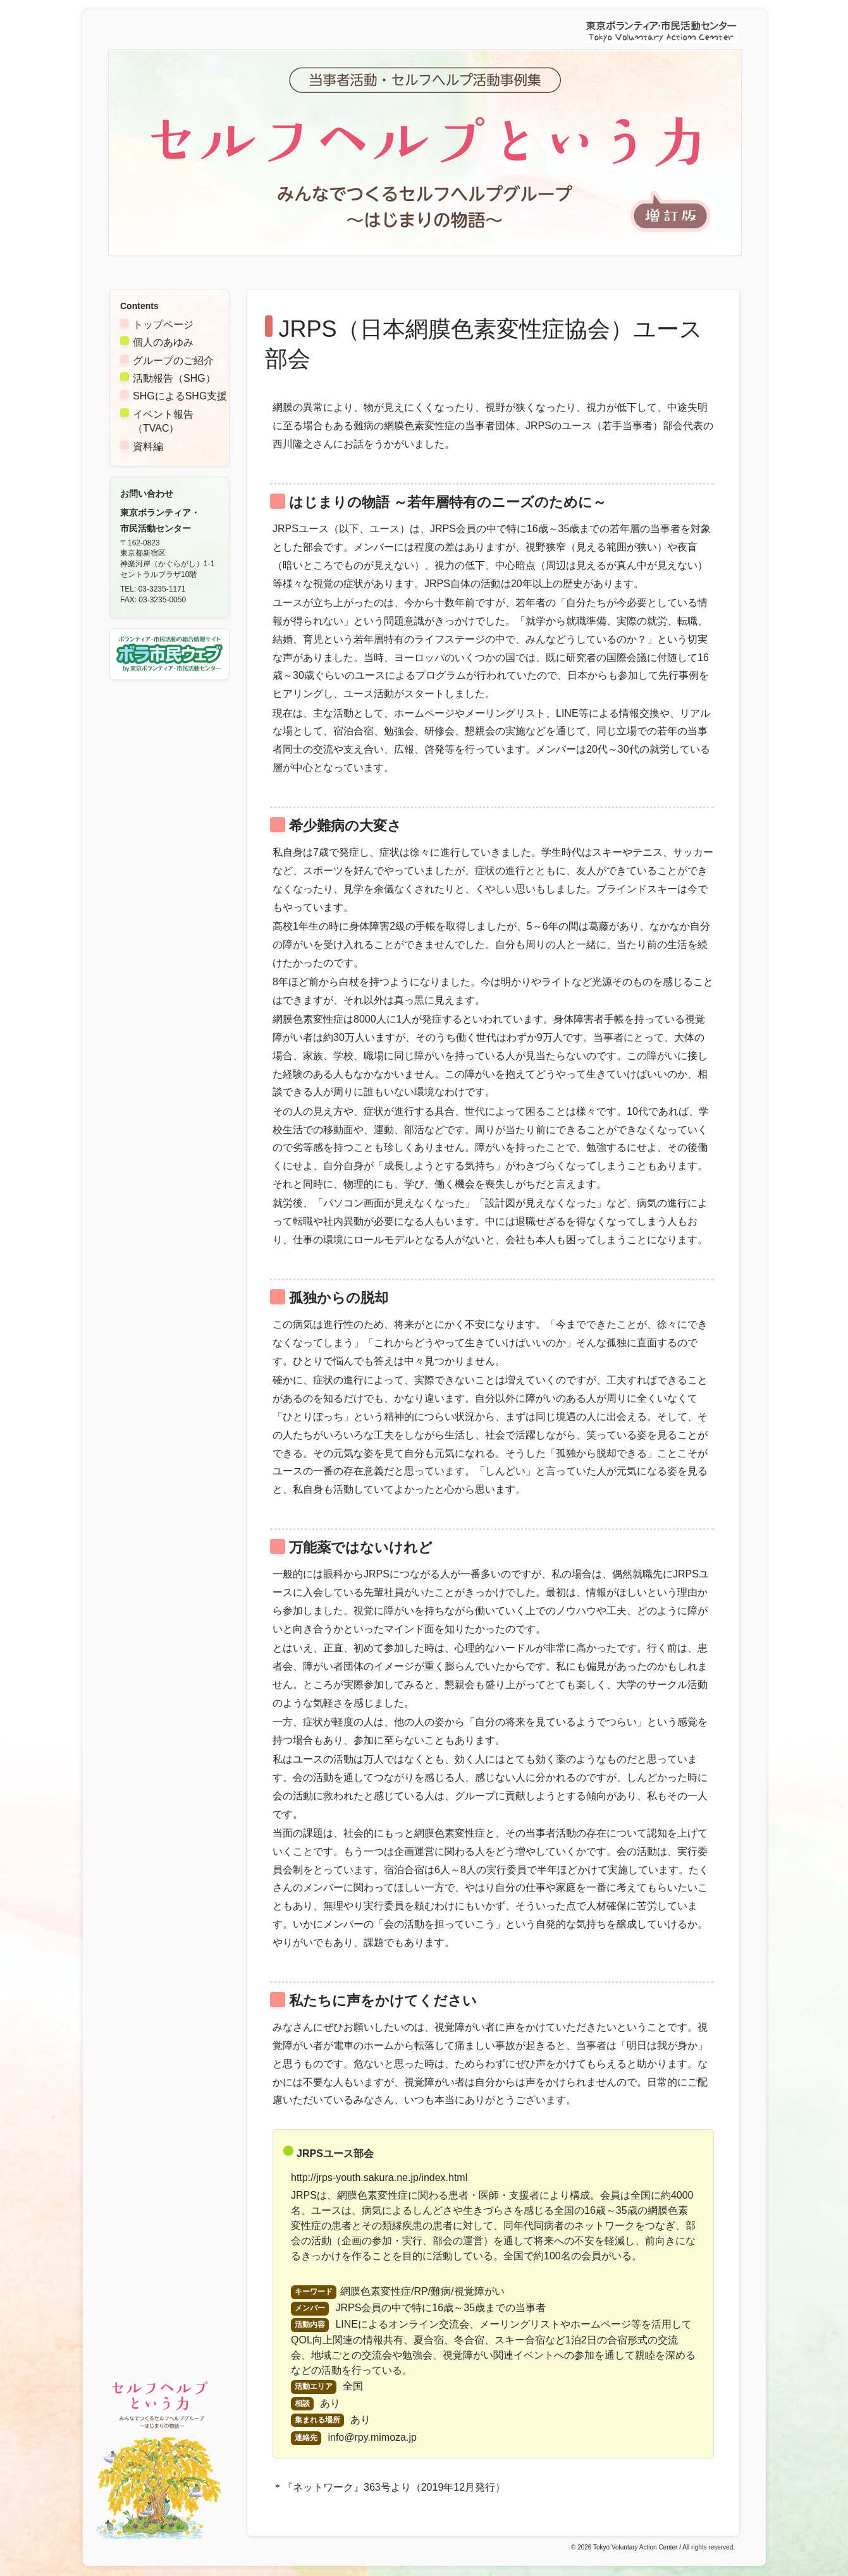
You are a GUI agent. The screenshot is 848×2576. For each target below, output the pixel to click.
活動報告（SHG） (174, 378)
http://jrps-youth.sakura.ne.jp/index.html (379, 2177)
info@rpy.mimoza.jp (372, 2437)
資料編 (148, 446)
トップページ (163, 324)
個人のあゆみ (163, 342)
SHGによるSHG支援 (180, 396)
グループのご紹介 (173, 360)
